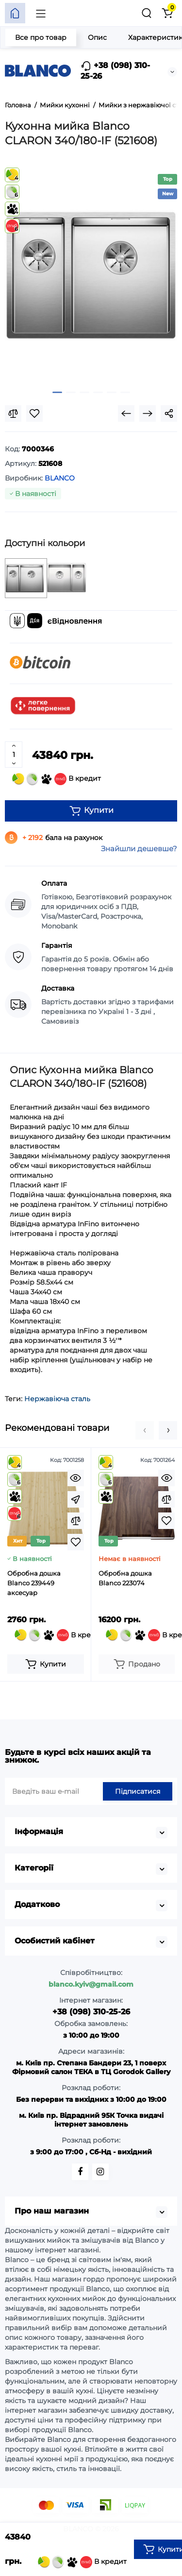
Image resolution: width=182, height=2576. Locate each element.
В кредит (56, 779)
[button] (144, 1430)
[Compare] (13, 413)
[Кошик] (167, 13)
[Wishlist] (34, 413)
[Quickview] (75, 1478)
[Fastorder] (75, 1499)
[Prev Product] (126, 413)
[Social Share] (169, 413)
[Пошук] (146, 13)
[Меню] (40, 13)
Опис (97, 37)
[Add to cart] (45, 1663)
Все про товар (40, 37)
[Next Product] (147, 413)
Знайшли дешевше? (139, 848)
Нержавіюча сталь (57, 1398)
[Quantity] (13, 754)
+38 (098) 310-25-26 (115, 71)
